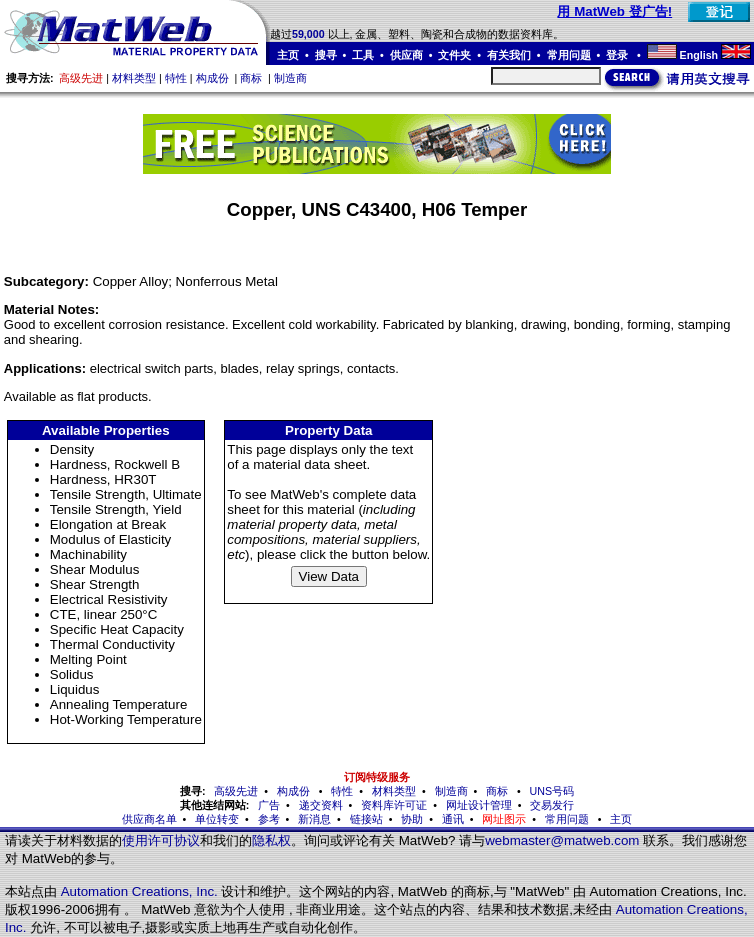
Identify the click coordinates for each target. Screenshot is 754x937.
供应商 (406, 55)
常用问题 (569, 55)
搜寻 (326, 55)
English (699, 55)
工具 (363, 55)
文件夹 (454, 55)
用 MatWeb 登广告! (614, 11)
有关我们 (509, 55)
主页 (288, 55)
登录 (618, 55)
